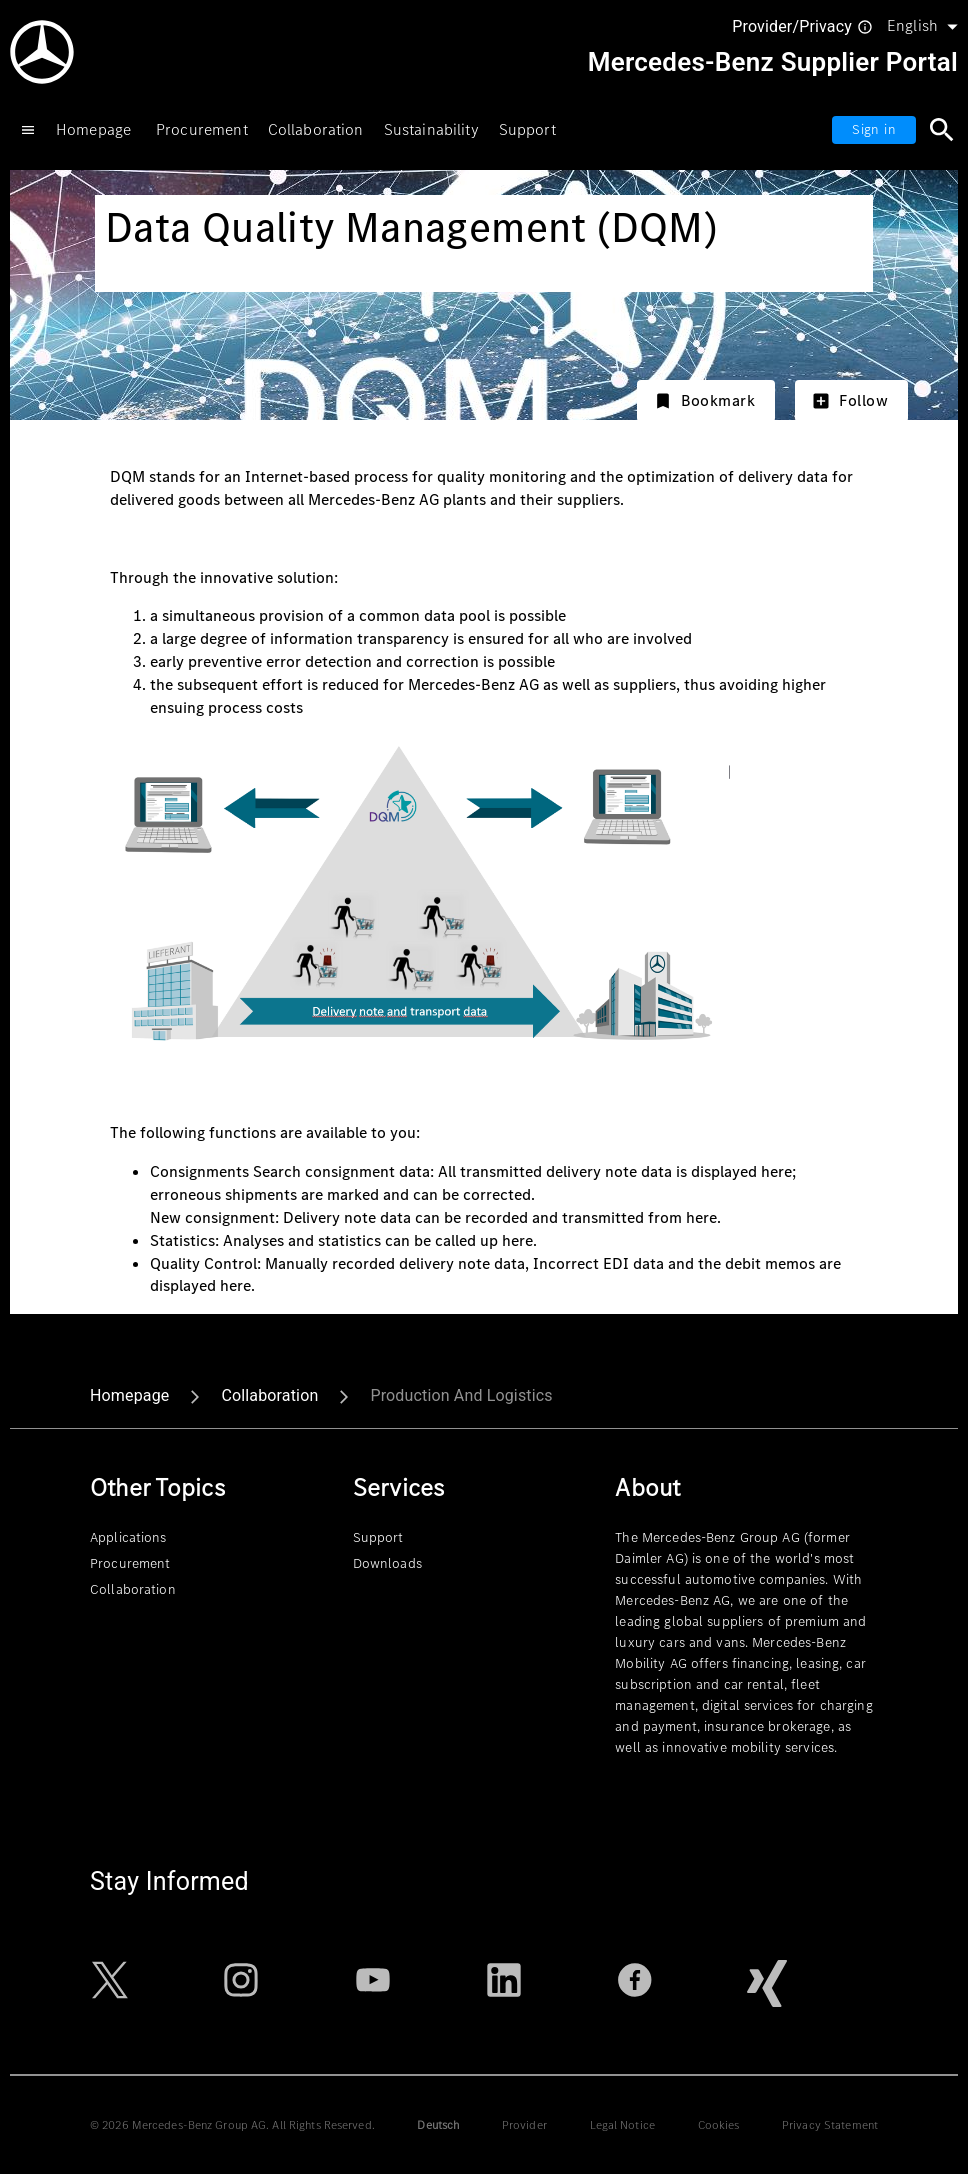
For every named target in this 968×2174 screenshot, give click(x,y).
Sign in (874, 129)
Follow (849, 400)
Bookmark (704, 400)
